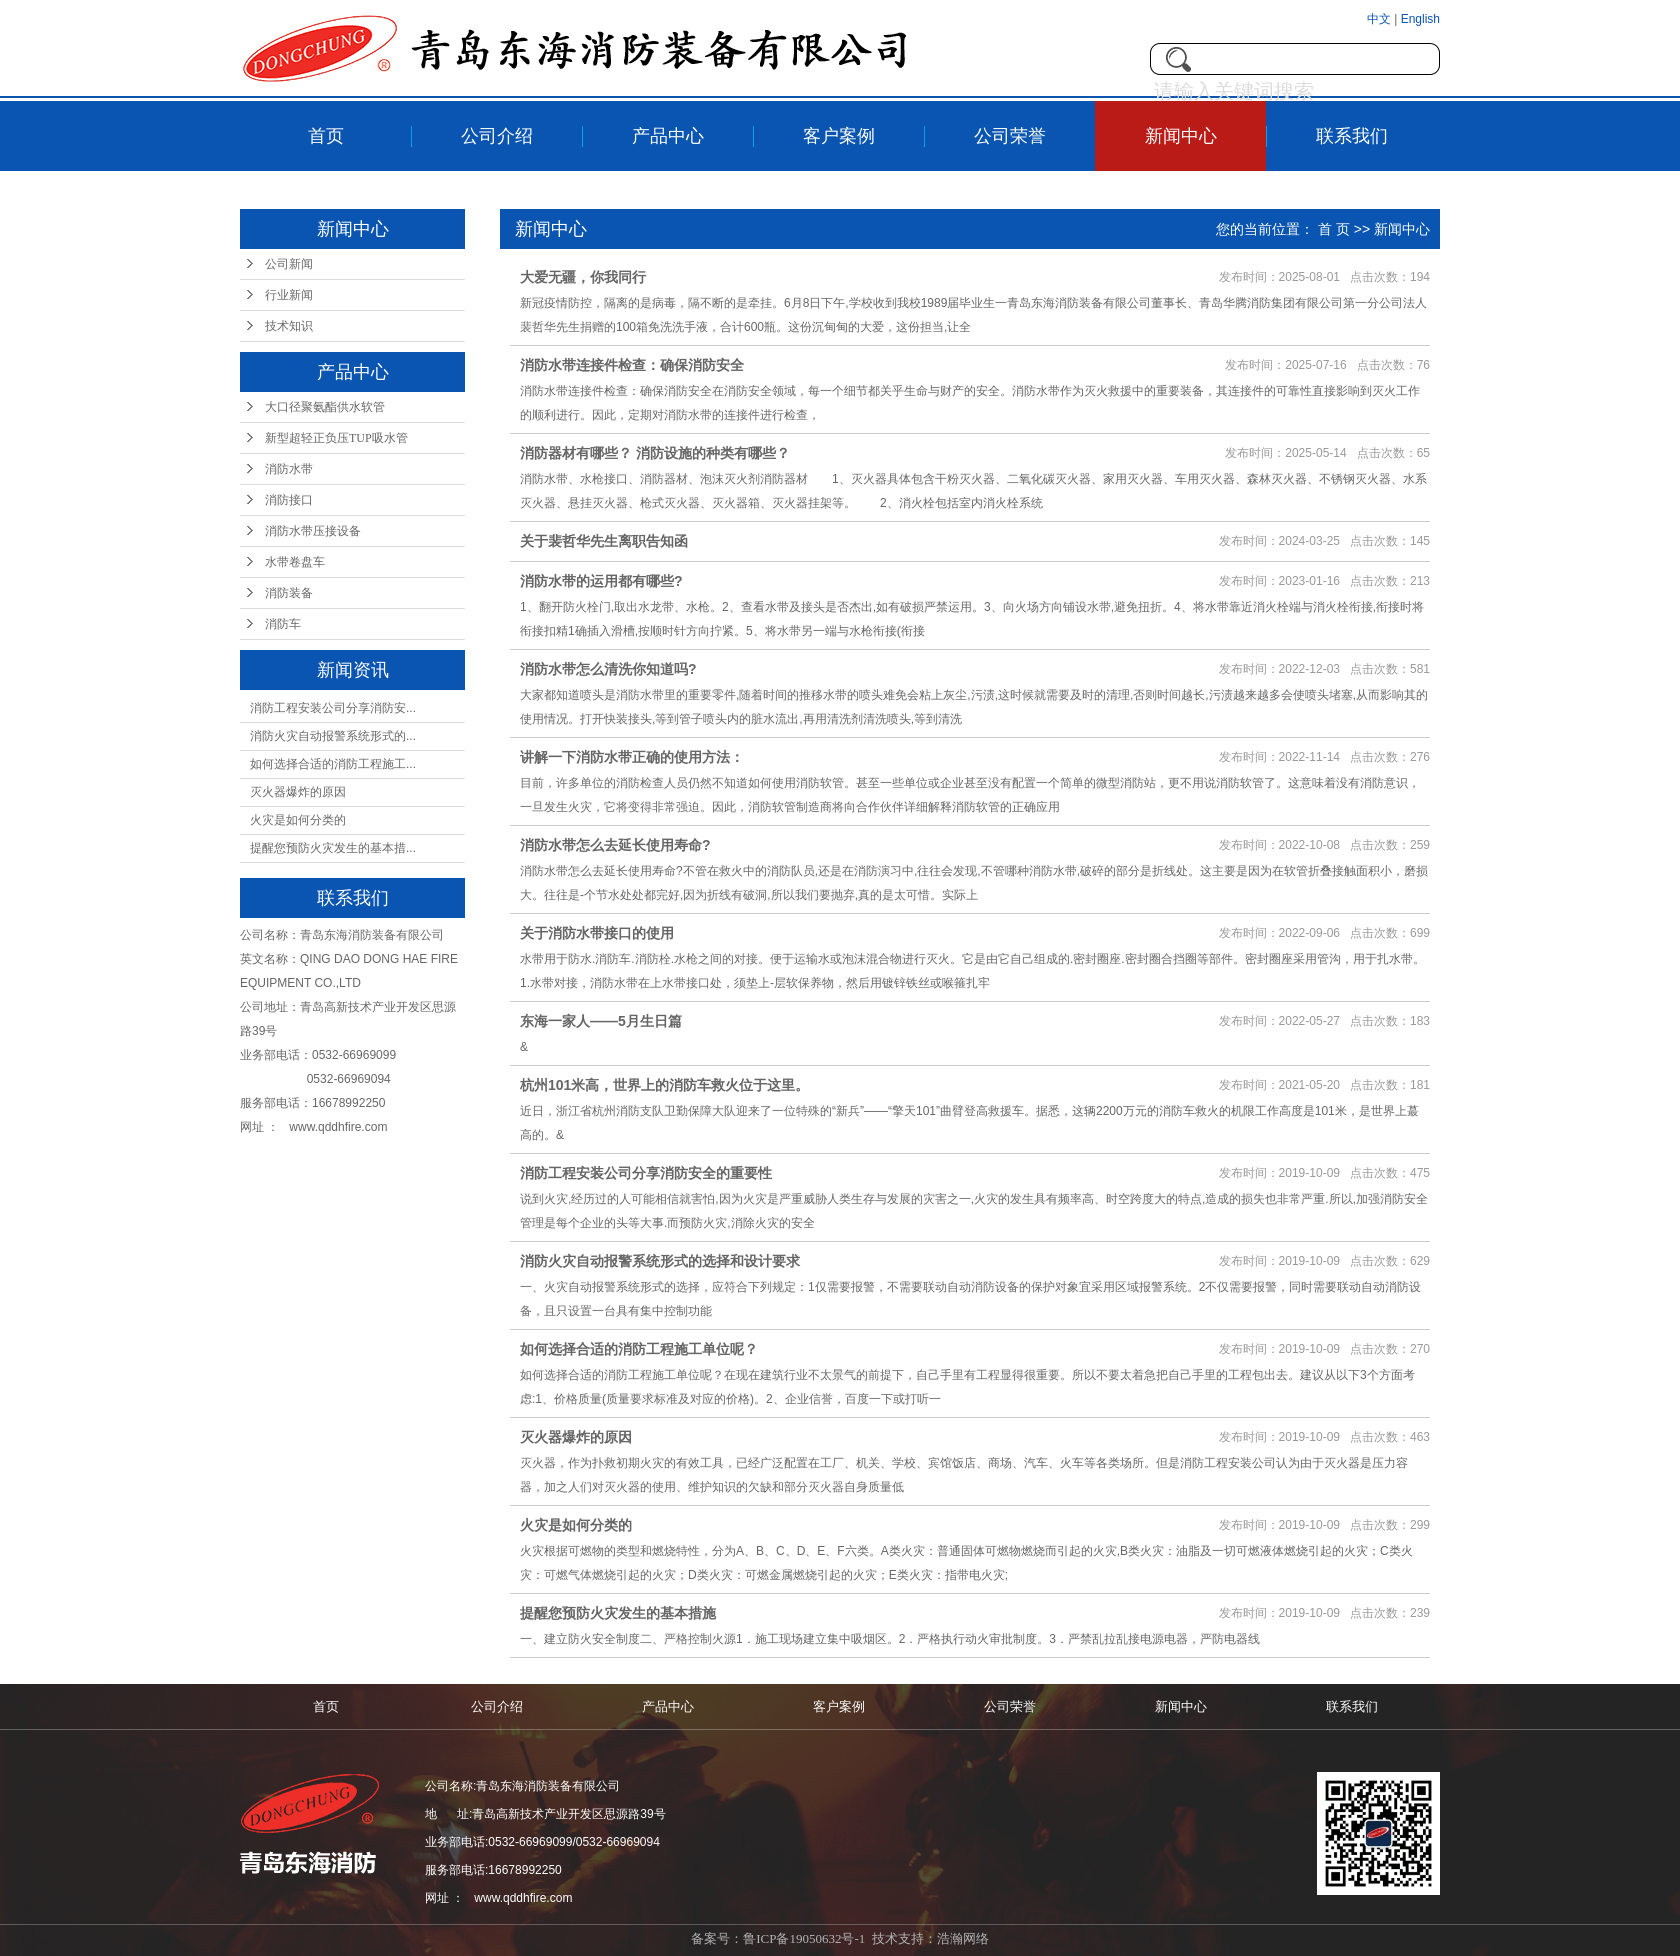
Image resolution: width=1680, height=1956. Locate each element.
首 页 (1334, 229)
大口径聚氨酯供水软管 (325, 407)
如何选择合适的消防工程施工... (333, 764)
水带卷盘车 (295, 562)
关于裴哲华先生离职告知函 (604, 541)
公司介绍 (497, 136)
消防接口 (289, 500)
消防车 (283, 624)
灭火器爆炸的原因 (298, 792)
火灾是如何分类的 (298, 820)
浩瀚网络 (963, 1938)
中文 (1380, 19)
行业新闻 (289, 295)
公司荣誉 (1010, 136)
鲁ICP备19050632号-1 (804, 1938)
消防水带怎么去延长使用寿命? (615, 845)
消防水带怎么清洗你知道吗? (608, 669)
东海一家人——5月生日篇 (601, 1021)
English (1420, 19)
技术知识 (289, 326)
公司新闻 (289, 264)
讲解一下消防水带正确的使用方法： (632, 757)
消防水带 (289, 469)
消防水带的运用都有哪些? (601, 581)
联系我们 (1352, 136)
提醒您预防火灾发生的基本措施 (618, 1613)
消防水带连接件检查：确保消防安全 (632, 365)
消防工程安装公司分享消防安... (333, 708)
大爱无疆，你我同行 (583, 277)
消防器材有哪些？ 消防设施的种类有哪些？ (655, 453)
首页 (326, 136)
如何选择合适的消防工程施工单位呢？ (639, 1349)
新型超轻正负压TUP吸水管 (336, 438)
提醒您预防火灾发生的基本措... (333, 848)
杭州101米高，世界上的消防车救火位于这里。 (664, 1085)
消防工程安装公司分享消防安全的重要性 (646, 1173)
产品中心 (668, 136)
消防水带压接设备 (313, 531)
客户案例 (839, 136)
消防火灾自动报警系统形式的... (333, 736)
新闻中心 (1181, 136)
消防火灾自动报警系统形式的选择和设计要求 (660, 1261)
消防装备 (289, 593)
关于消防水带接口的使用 (597, 933)
